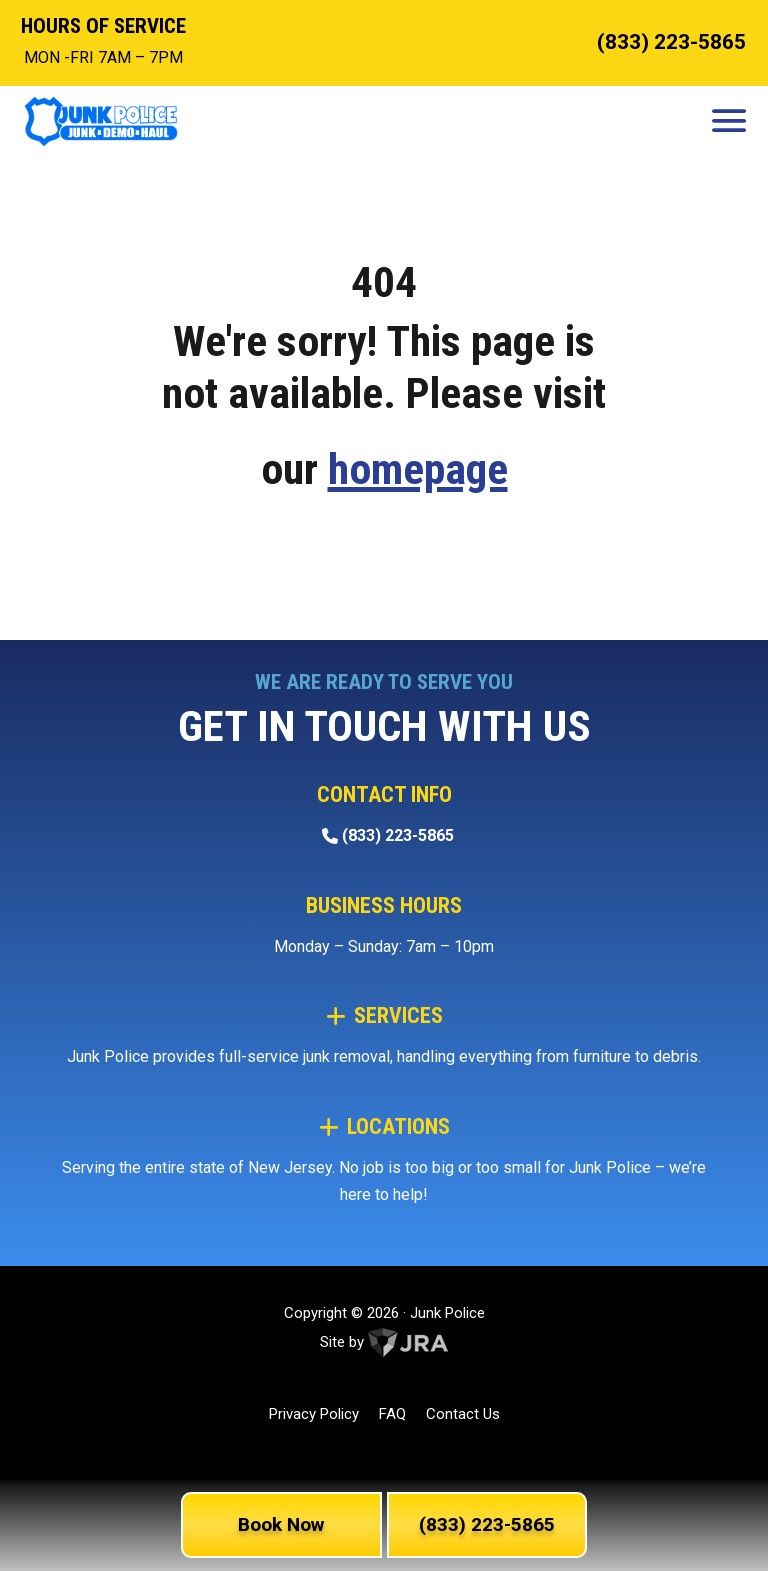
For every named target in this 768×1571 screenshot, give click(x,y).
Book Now (281, 1524)
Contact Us (463, 1414)
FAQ (392, 1414)
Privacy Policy (314, 1414)
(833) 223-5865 (671, 42)
